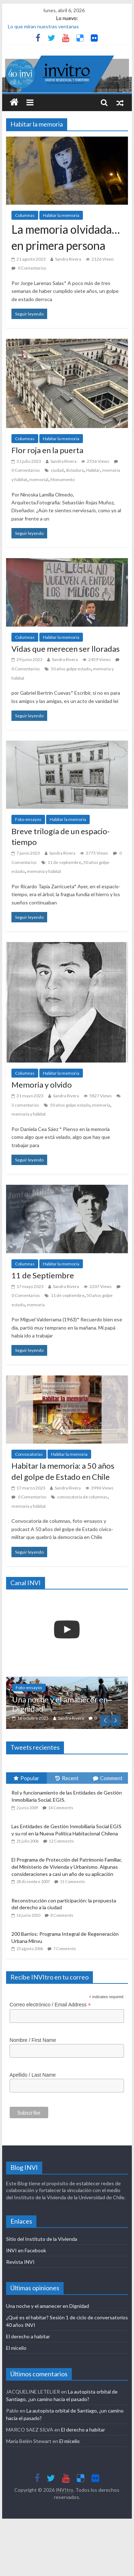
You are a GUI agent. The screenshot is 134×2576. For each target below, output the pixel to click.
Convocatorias (29, 1454)
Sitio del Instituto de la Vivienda (41, 2239)
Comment (108, 1778)
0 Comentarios (28, 268)
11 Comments (72, 1881)
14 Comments (60, 1807)
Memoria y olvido (41, 1084)
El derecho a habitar (28, 2336)
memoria (101, 1105)
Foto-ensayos (28, 819)
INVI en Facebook (26, 2250)
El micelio (16, 2348)
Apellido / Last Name (33, 2075)
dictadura (75, 470)
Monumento (62, 479)
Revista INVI (20, 2262)
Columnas (25, 215)
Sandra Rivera (68, 259)
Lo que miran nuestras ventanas (43, 26)
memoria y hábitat (44, 871)
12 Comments (61, 1841)
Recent (67, 1778)
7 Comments (64, 1948)
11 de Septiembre (42, 1275)
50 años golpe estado (71, 668)
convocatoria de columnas (82, 1497)
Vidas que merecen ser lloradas (65, 648)
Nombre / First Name (33, 2040)
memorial (38, 479)
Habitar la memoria (61, 215)
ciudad (57, 470)
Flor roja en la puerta (47, 450)
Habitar (93, 470)
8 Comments (61, 1915)
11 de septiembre (64, 862)
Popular (26, 1778)
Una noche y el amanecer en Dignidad (60, 1704)
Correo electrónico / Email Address (50, 2004)
